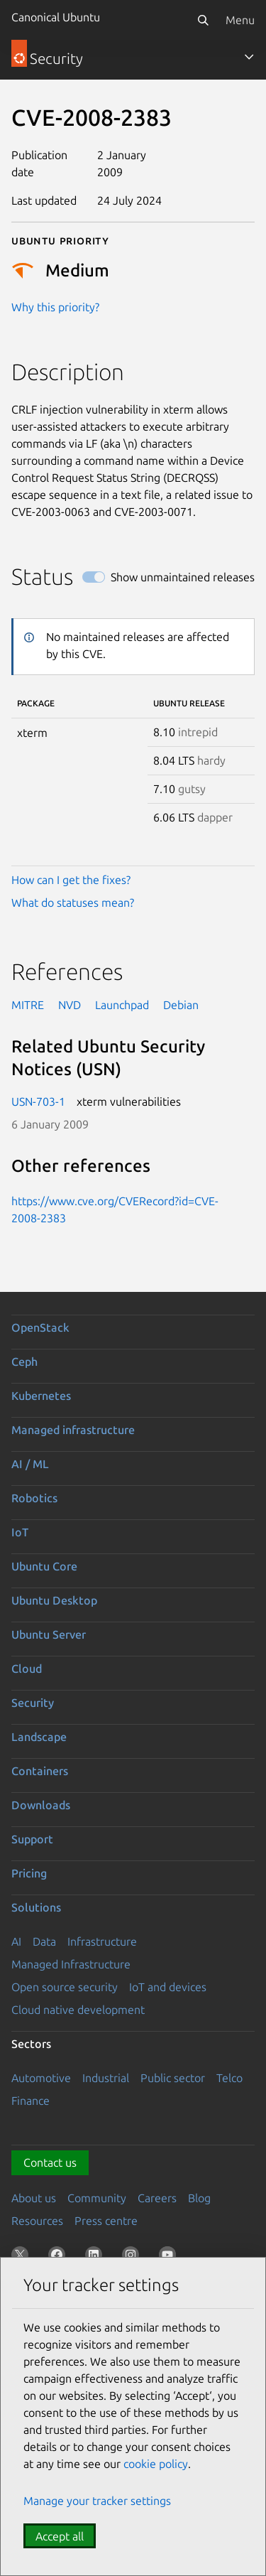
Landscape (39, 1736)
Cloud (26, 1668)
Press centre (106, 2220)
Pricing (29, 1873)
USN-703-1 (38, 1101)
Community (96, 2198)
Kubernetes (41, 1395)
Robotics (34, 1498)
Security (32, 1702)
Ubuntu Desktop (54, 1600)
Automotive (41, 2077)
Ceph (24, 1361)
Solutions (36, 1907)
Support (32, 1839)
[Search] (203, 20)
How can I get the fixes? (71, 879)
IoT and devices (167, 1986)
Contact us (50, 2162)
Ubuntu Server (48, 1634)
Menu (240, 20)
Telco (229, 2077)
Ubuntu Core (44, 1566)
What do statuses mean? (72, 902)
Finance (30, 2100)
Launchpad (122, 1004)
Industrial (105, 2077)
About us (33, 2198)
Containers (39, 1770)
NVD (69, 1004)
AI (16, 1941)
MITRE (27, 1004)
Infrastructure (102, 1941)
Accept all (59, 2536)
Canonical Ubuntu (55, 17)
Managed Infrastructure (71, 1964)
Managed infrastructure (73, 1429)
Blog (199, 2198)
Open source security (64, 1986)
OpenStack (40, 1327)
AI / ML (30, 1463)
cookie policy (155, 2463)
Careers (157, 2198)
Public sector (172, 2077)
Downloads (40, 1805)
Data (44, 1941)
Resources (37, 2220)
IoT (19, 1532)
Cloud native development (78, 2009)
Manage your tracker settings (97, 2500)
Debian (181, 1004)
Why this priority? (55, 307)
